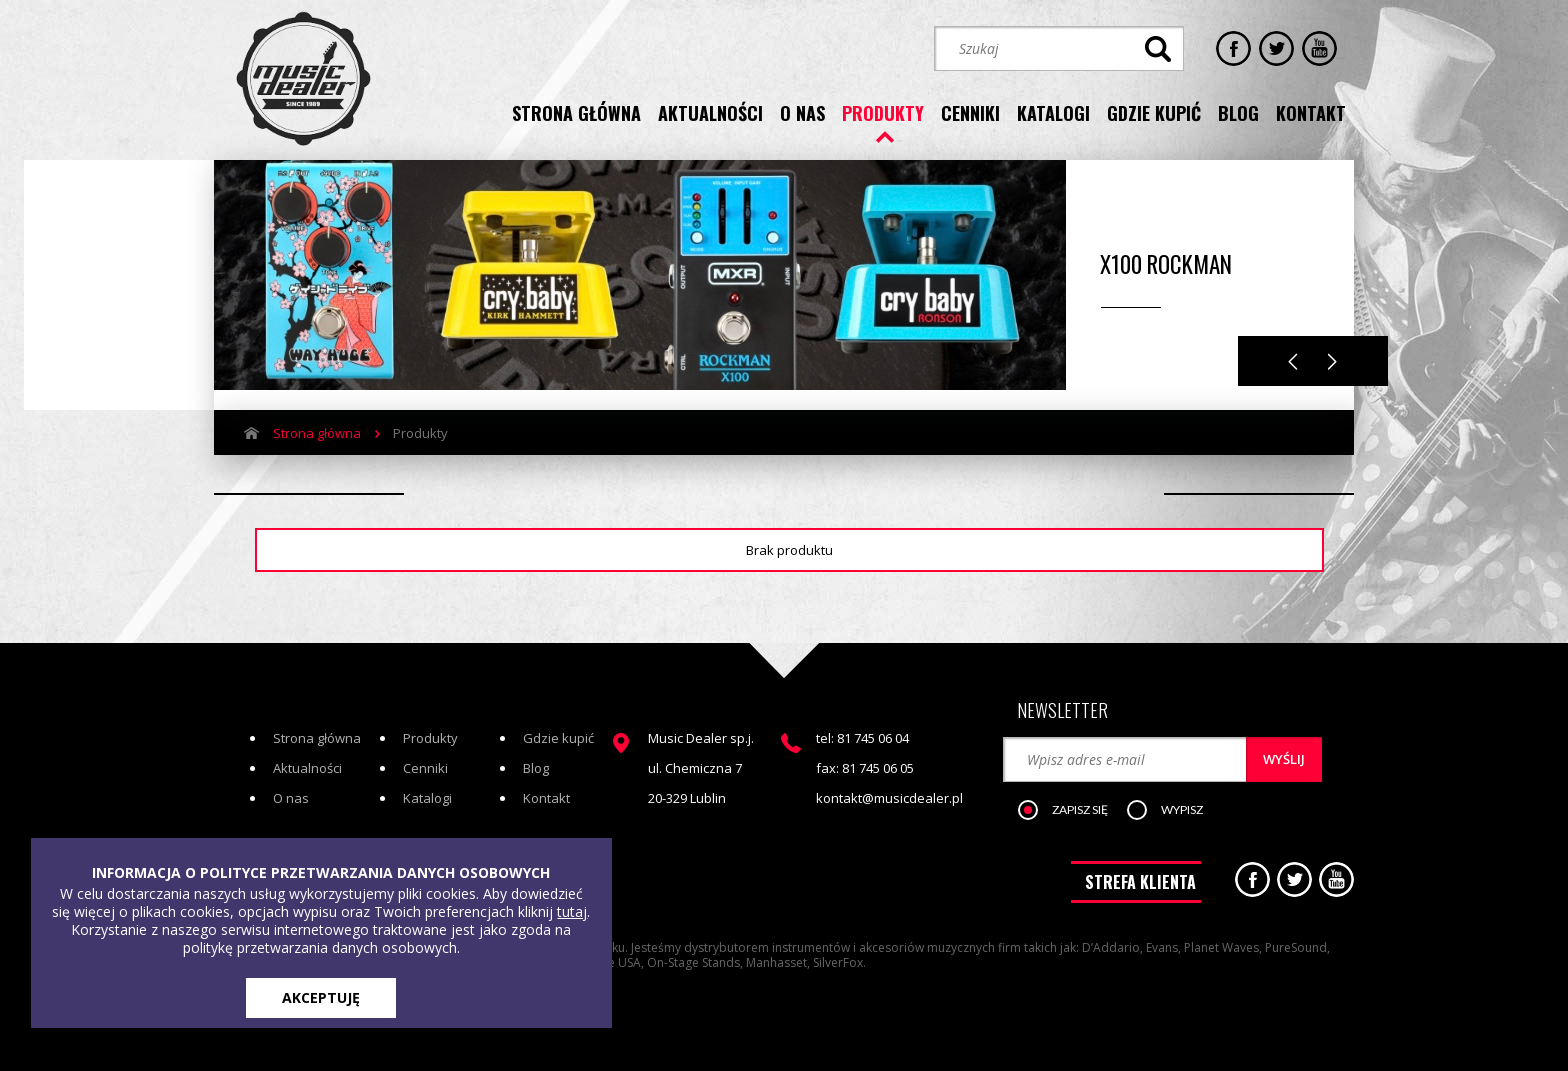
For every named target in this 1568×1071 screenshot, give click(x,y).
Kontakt (546, 798)
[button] (1073, 811)
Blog (536, 768)
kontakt (1311, 113)
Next (1332, 361)
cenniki (970, 113)
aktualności (710, 113)
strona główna (576, 113)
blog (1238, 113)
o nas (802, 113)
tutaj (572, 911)
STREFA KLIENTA (1140, 882)
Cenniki (425, 768)
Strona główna (317, 433)
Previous (1293, 361)
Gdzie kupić (558, 738)
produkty (883, 113)
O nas (291, 798)
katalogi (1053, 113)
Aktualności (307, 768)
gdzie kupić (1154, 113)
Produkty (430, 738)
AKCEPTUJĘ (321, 997)
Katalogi (427, 798)
